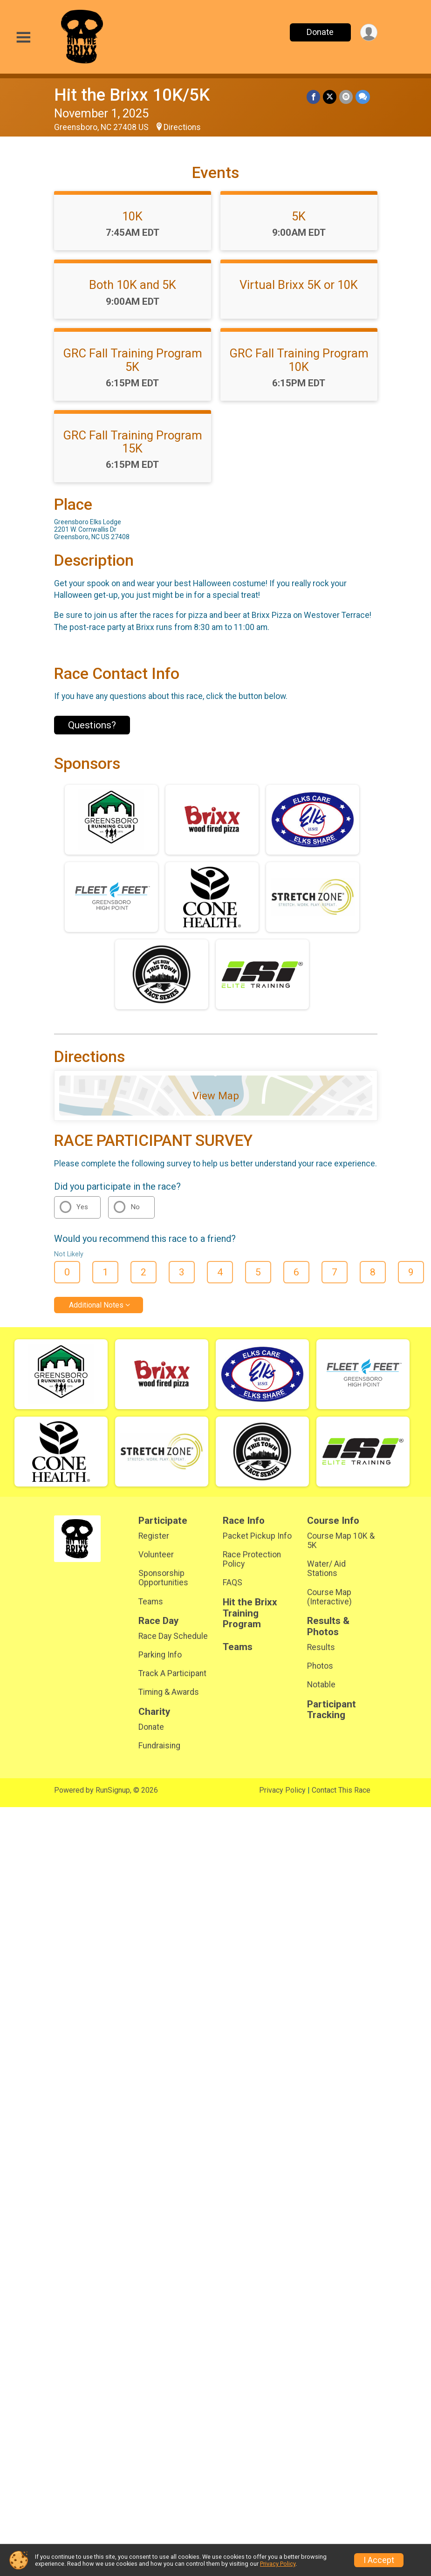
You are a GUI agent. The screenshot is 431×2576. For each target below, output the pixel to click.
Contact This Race (341, 1790)
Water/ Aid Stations (326, 1568)
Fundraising (159, 1745)
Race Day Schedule (173, 1636)
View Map (215, 1095)
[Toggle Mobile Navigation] (23, 37)
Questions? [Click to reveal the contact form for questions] (92, 725)
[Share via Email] (346, 96)
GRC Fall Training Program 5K (132, 359)
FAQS (232, 1582)
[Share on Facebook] (313, 96)
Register (153, 1536)
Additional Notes (96, 1305)
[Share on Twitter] (329, 96)
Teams (150, 1601)
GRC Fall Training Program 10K (299, 359)
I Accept (378, 2560)
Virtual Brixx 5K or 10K (298, 285)
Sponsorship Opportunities (163, 1578)
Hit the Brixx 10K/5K (132, 95)
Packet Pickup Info (257, 1536)
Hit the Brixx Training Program (250, 1613)
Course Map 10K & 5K (341, 1540)
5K (299, 216)
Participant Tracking (331, 1710)
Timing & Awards (168, 1692)
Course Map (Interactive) (329, 1597)
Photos (320, 1666)
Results (321, 1647)
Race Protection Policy (252, 1559)
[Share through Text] (363, 96)
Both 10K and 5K (132, 285)
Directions (182, 127)
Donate (320, 32)
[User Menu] (368, 32)
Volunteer (156, 1554)
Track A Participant (172, 1673)
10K (132, 216)
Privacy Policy (282, 1790)
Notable (321, 1684)
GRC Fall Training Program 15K (132, 441)
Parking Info (160, 1654)
